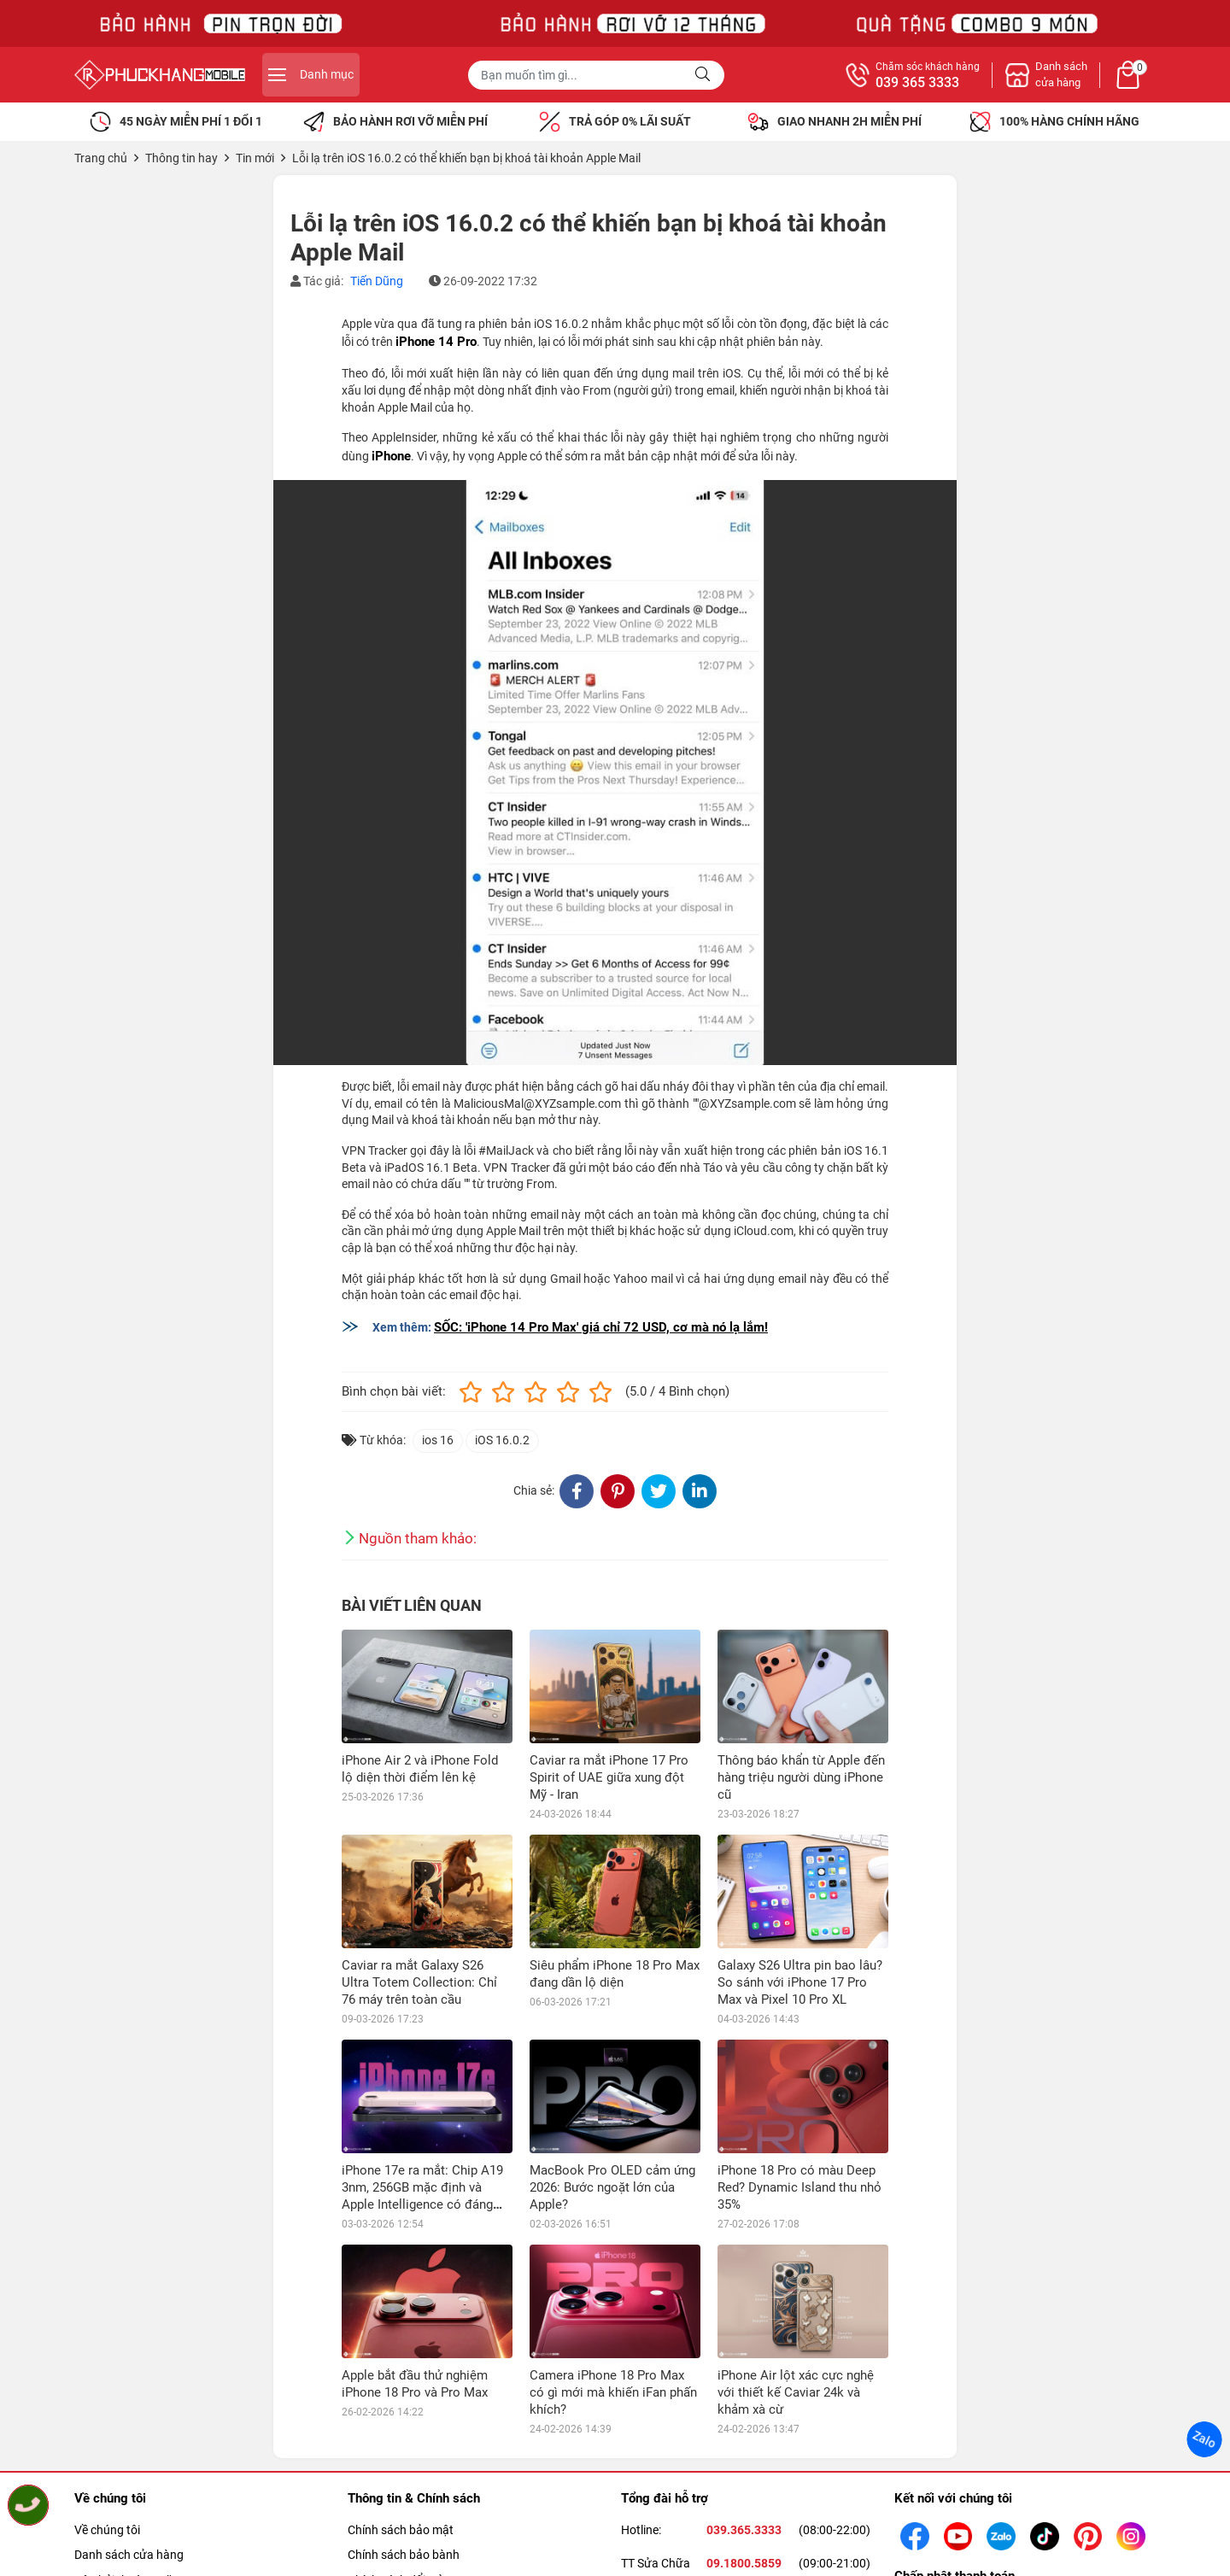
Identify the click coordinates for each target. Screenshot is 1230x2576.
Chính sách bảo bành (404, 2554)
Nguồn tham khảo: (418, 1538)
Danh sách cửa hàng (129, 2554)
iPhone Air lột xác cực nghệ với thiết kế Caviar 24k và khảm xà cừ (796, 2392)
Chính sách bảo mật (401, 2530)
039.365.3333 (744, 2530)
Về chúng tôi (107, 2530)
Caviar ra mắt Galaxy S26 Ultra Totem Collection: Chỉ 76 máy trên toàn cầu (419, 1982)
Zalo (1204, 2439)
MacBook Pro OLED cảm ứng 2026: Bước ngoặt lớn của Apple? (612, 2187)
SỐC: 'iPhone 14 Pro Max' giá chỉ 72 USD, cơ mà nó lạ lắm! (601, 1327)
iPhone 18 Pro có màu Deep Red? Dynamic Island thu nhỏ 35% (800, 2187)
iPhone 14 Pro (436, 341)
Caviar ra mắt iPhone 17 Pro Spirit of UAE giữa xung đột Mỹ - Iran (609, 1777)
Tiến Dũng (376, 281)
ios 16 (438, 1440)
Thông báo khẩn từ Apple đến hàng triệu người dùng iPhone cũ (801, 1777)
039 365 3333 (917, 83)
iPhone (391, 456)
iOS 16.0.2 (502, 1440)
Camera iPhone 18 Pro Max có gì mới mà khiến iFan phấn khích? (613, 2392)
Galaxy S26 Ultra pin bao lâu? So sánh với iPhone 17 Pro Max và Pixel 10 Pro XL (800, 1982)
